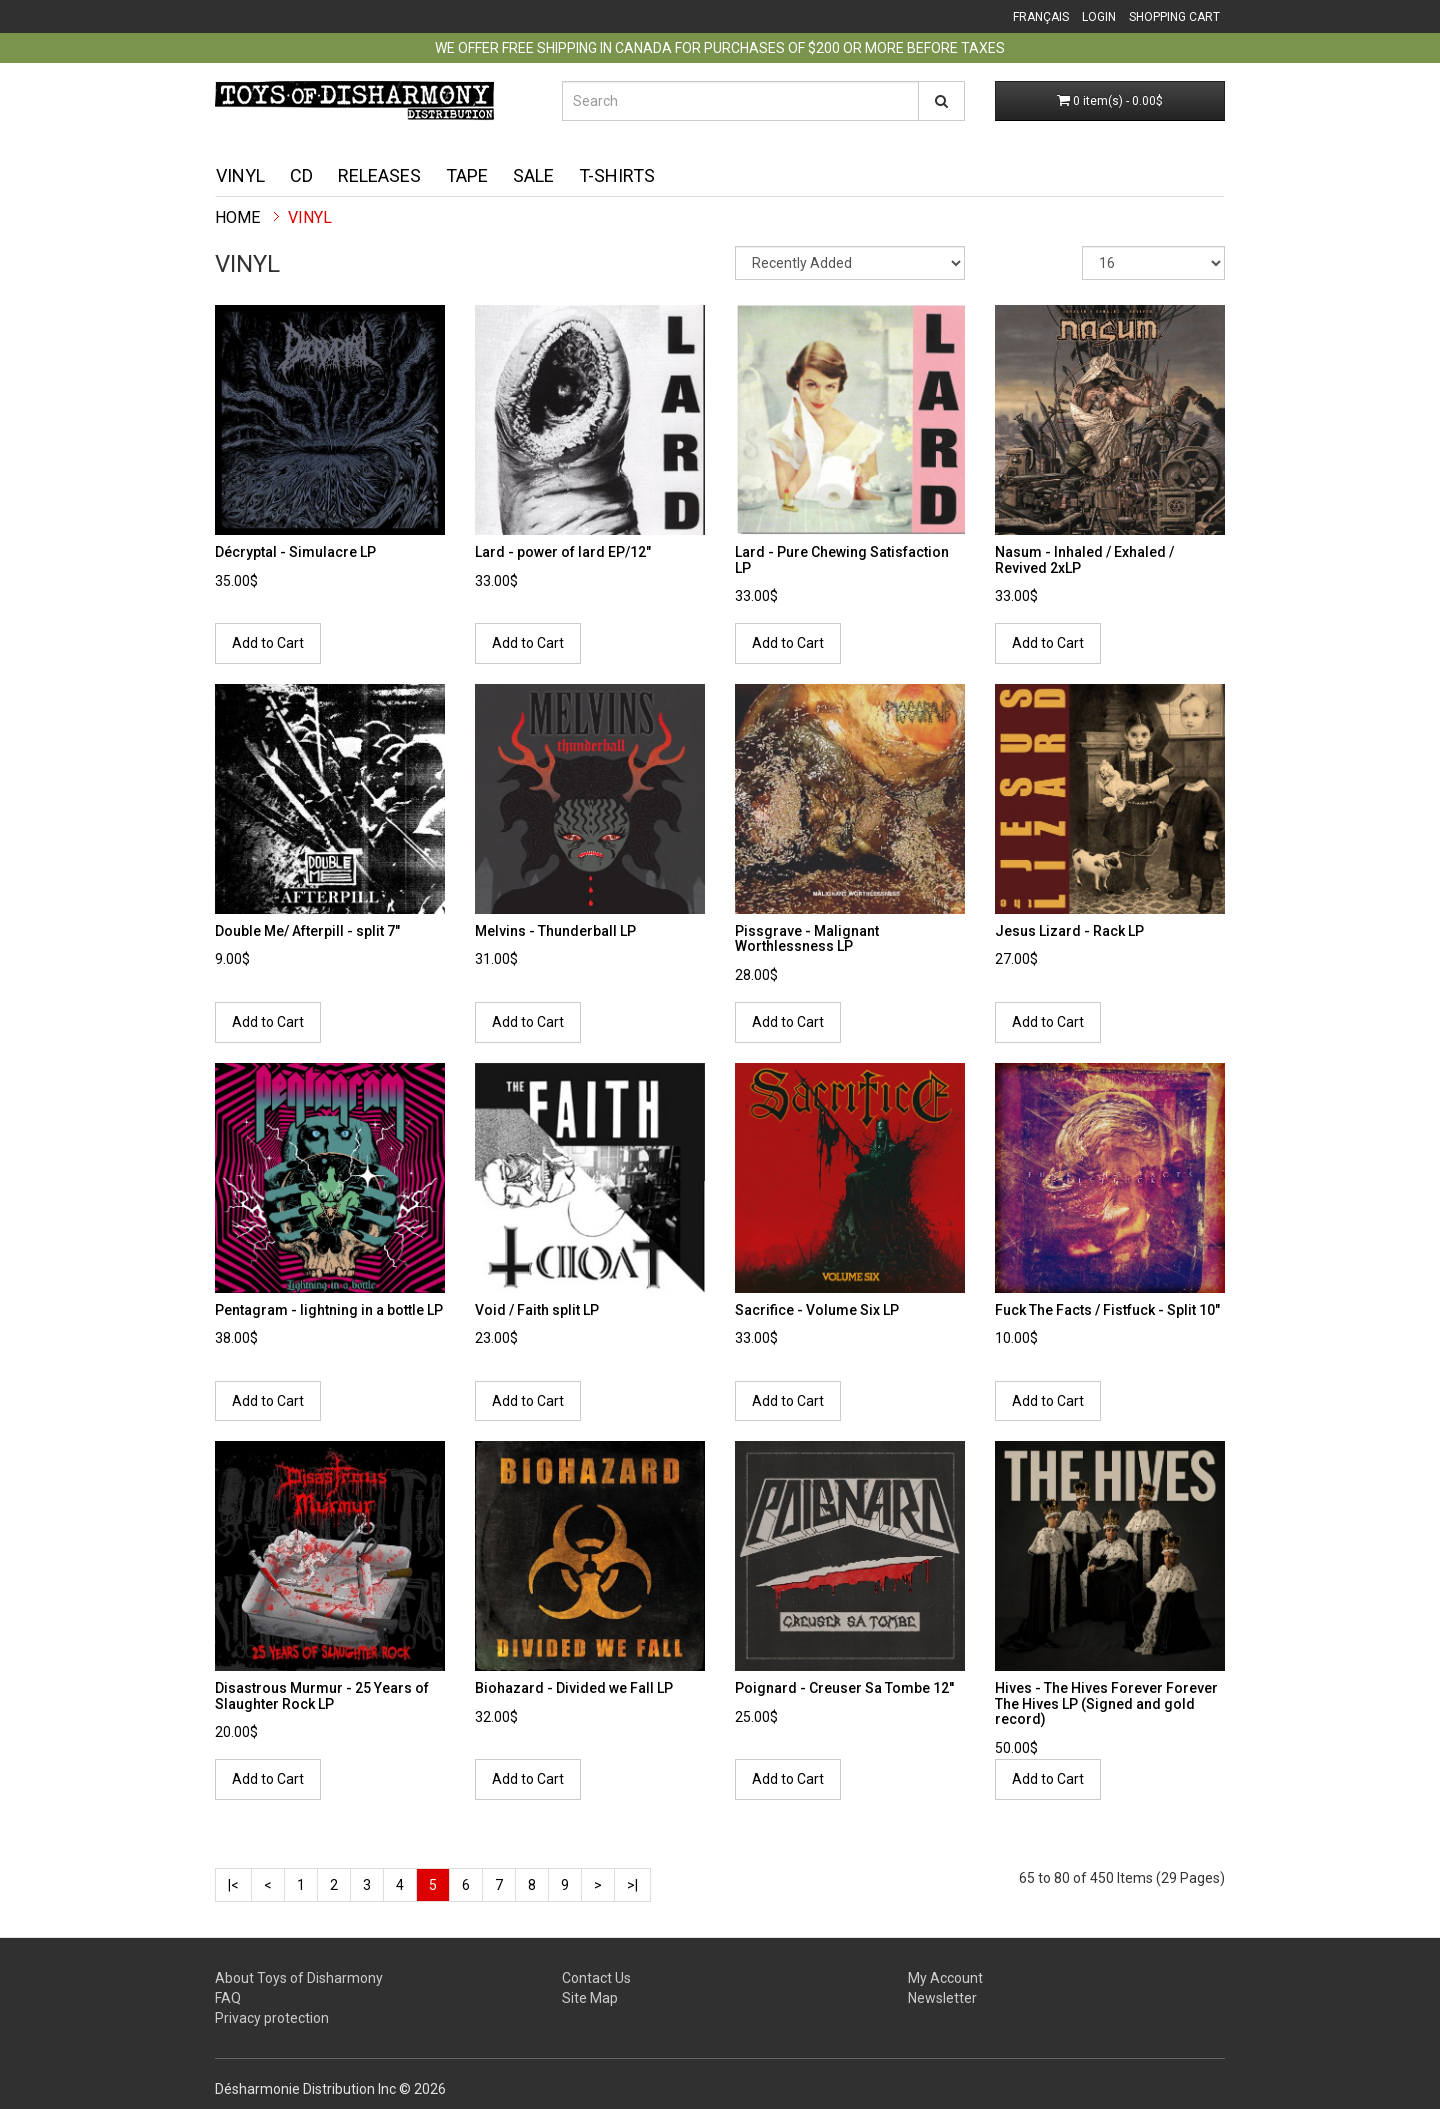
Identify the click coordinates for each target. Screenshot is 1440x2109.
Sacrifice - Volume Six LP (817, 1310)
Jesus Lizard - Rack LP (1069, 931)
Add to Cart (268, 643)
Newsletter (942, 1998)
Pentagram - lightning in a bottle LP (329, 1310)
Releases (379, 175)
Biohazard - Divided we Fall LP (574, 1688)
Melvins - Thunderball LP (555, 931)
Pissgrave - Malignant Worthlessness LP (807, 938)
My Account (945, 1978)
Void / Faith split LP (537, 1310)
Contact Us (596, 1978)
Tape (467, 175)
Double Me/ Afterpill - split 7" (307, 931)
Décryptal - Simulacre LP (295, 552)
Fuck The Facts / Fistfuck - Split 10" (1107, 1310)
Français (1041, 17)
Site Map (590, 1998)
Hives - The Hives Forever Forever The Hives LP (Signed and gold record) (1106, 1703)
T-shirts (617, 175)
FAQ (228, 1998)
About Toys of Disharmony (299, 1978)
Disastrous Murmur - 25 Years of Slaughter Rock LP (322, 1695)
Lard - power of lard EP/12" (563, 552)
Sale (533, 175)
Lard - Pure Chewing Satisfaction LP (842, 559)
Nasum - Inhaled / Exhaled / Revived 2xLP (1084, 559)
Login (1099, 17)
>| (632, 1885)
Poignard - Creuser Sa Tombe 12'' (844, 1688)
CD (301, 175)
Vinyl (240, 175)
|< (233, 1885)
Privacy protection (272, 2018)
